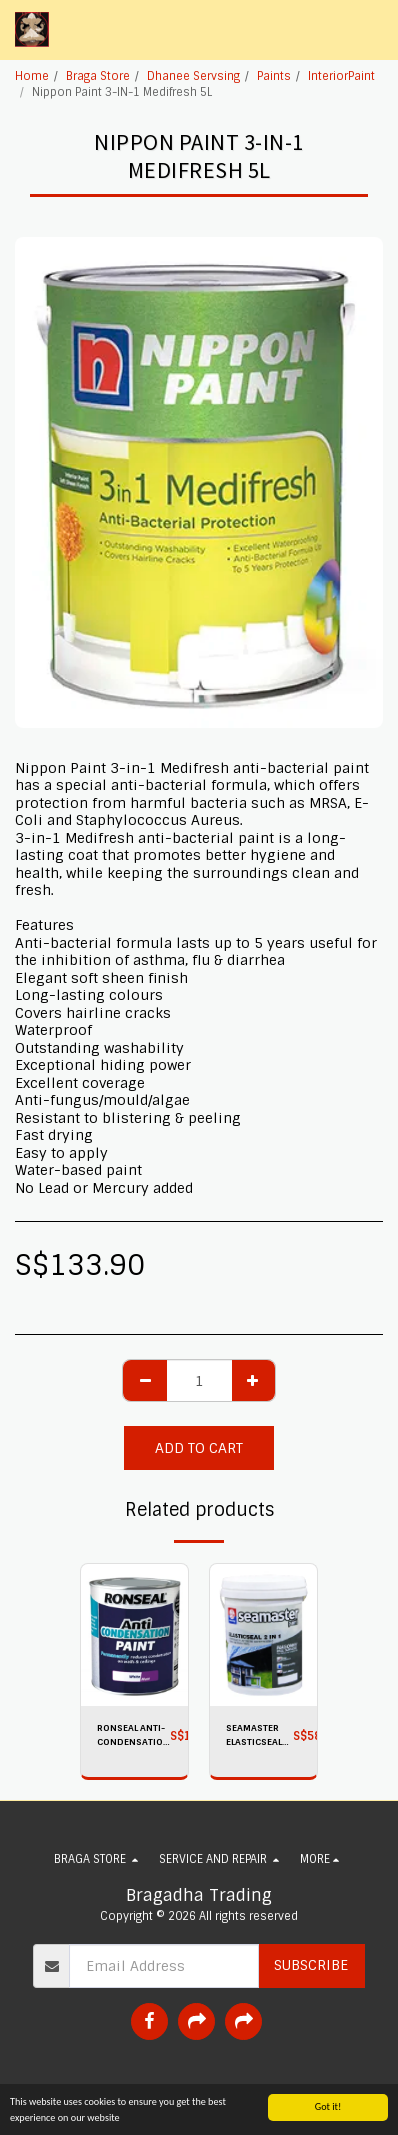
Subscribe (311, 1965)
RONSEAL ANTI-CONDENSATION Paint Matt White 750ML (133, 1735)
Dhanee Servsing (193, 76)
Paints (274, 76)
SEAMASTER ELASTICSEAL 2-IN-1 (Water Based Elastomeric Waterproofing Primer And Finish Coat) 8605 (259, 1735)
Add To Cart (199, 1448)
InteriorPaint (341, 76)
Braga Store (98, 76)
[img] (134, 1635)
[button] (371, 30)
